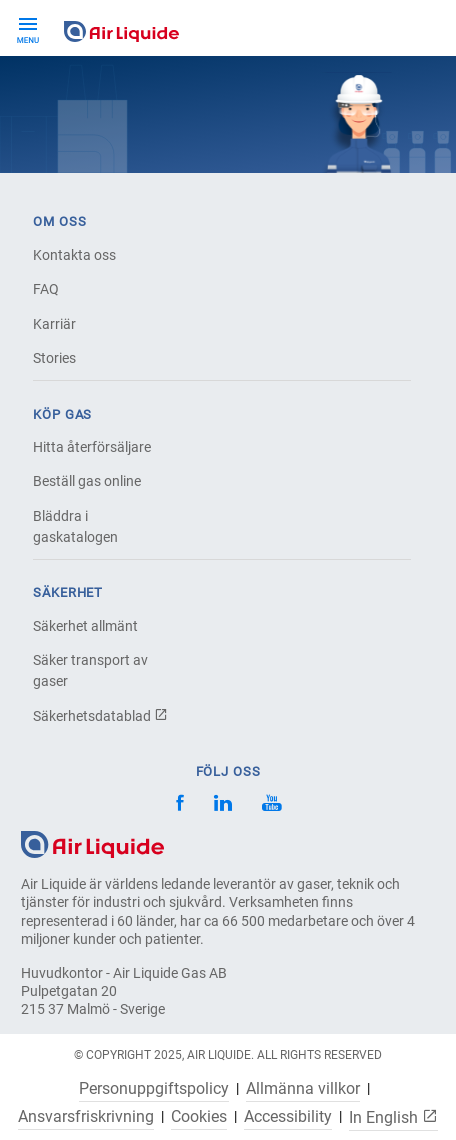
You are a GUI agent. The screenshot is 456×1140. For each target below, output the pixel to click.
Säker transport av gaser (90, 670)
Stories (54, 358)
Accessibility (288, 1117)
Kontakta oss (74, 255)
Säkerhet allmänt (85, 626)
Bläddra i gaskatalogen (75, 526)
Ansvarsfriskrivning (86, 1117)
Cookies (199, 1117)
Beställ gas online (87, 481)
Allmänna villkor (303, 1089)
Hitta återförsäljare (92, 447)
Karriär (54, 324)
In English (393, 1117)
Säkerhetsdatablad (100, 716)
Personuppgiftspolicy (154, 1089)
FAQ (46, 289)
